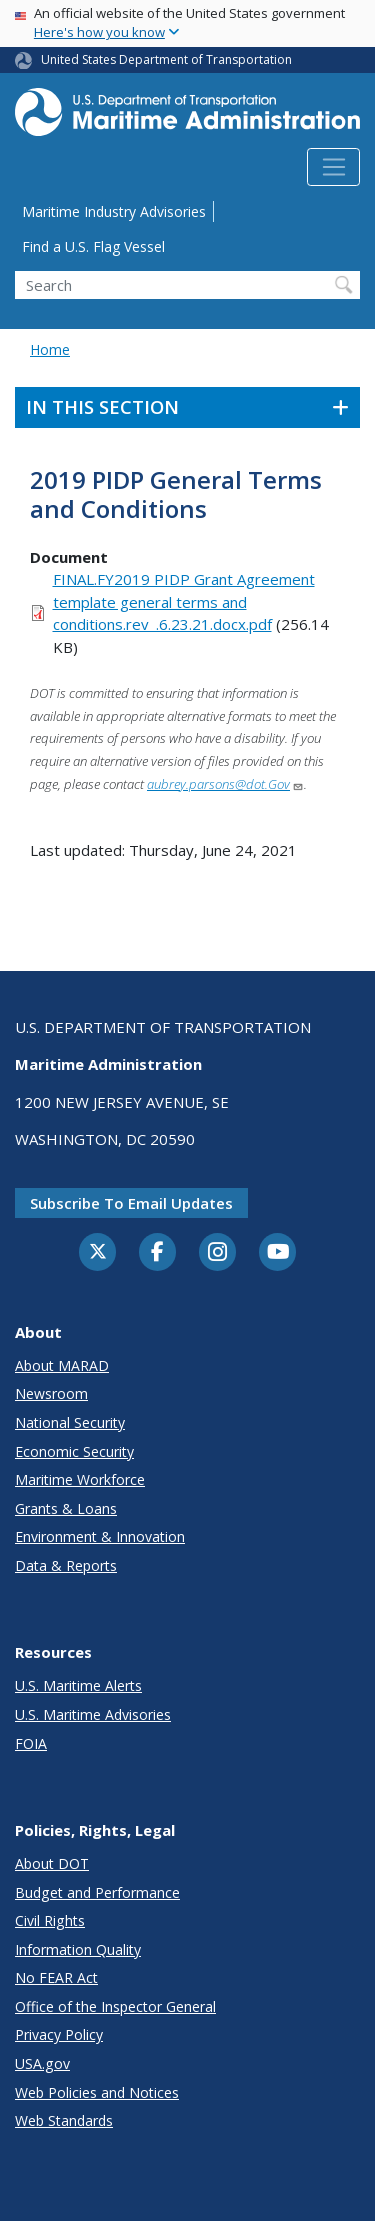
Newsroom (51, 1393)
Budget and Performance (97, 1892)
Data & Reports (66, 1565)
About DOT (52, 1863)
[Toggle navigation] (333, 167)
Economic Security (74, 1451)
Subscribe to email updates (131, 1203)
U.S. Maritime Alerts (78, 1685)
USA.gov (42, 2063)
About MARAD (62, 1365)
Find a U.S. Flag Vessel (93, 246)
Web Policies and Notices (97, 2092)
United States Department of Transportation (166, 59)
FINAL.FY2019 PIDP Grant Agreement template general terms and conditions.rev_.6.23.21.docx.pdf (184, 601)
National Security (70, 1422)
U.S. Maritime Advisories (93, 1714)
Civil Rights (50, 1920)
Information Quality (78, 1949)
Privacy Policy (59, 2034)
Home (50, 349)
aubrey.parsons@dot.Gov (225, 784)
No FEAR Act (56, 1977)
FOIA (31, 1743)
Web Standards (64, 2120)
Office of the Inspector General (115, 2006)
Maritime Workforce (80, 1479)
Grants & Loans (66, 1508)
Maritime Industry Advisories (114, 211)
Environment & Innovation (100, 1536)
